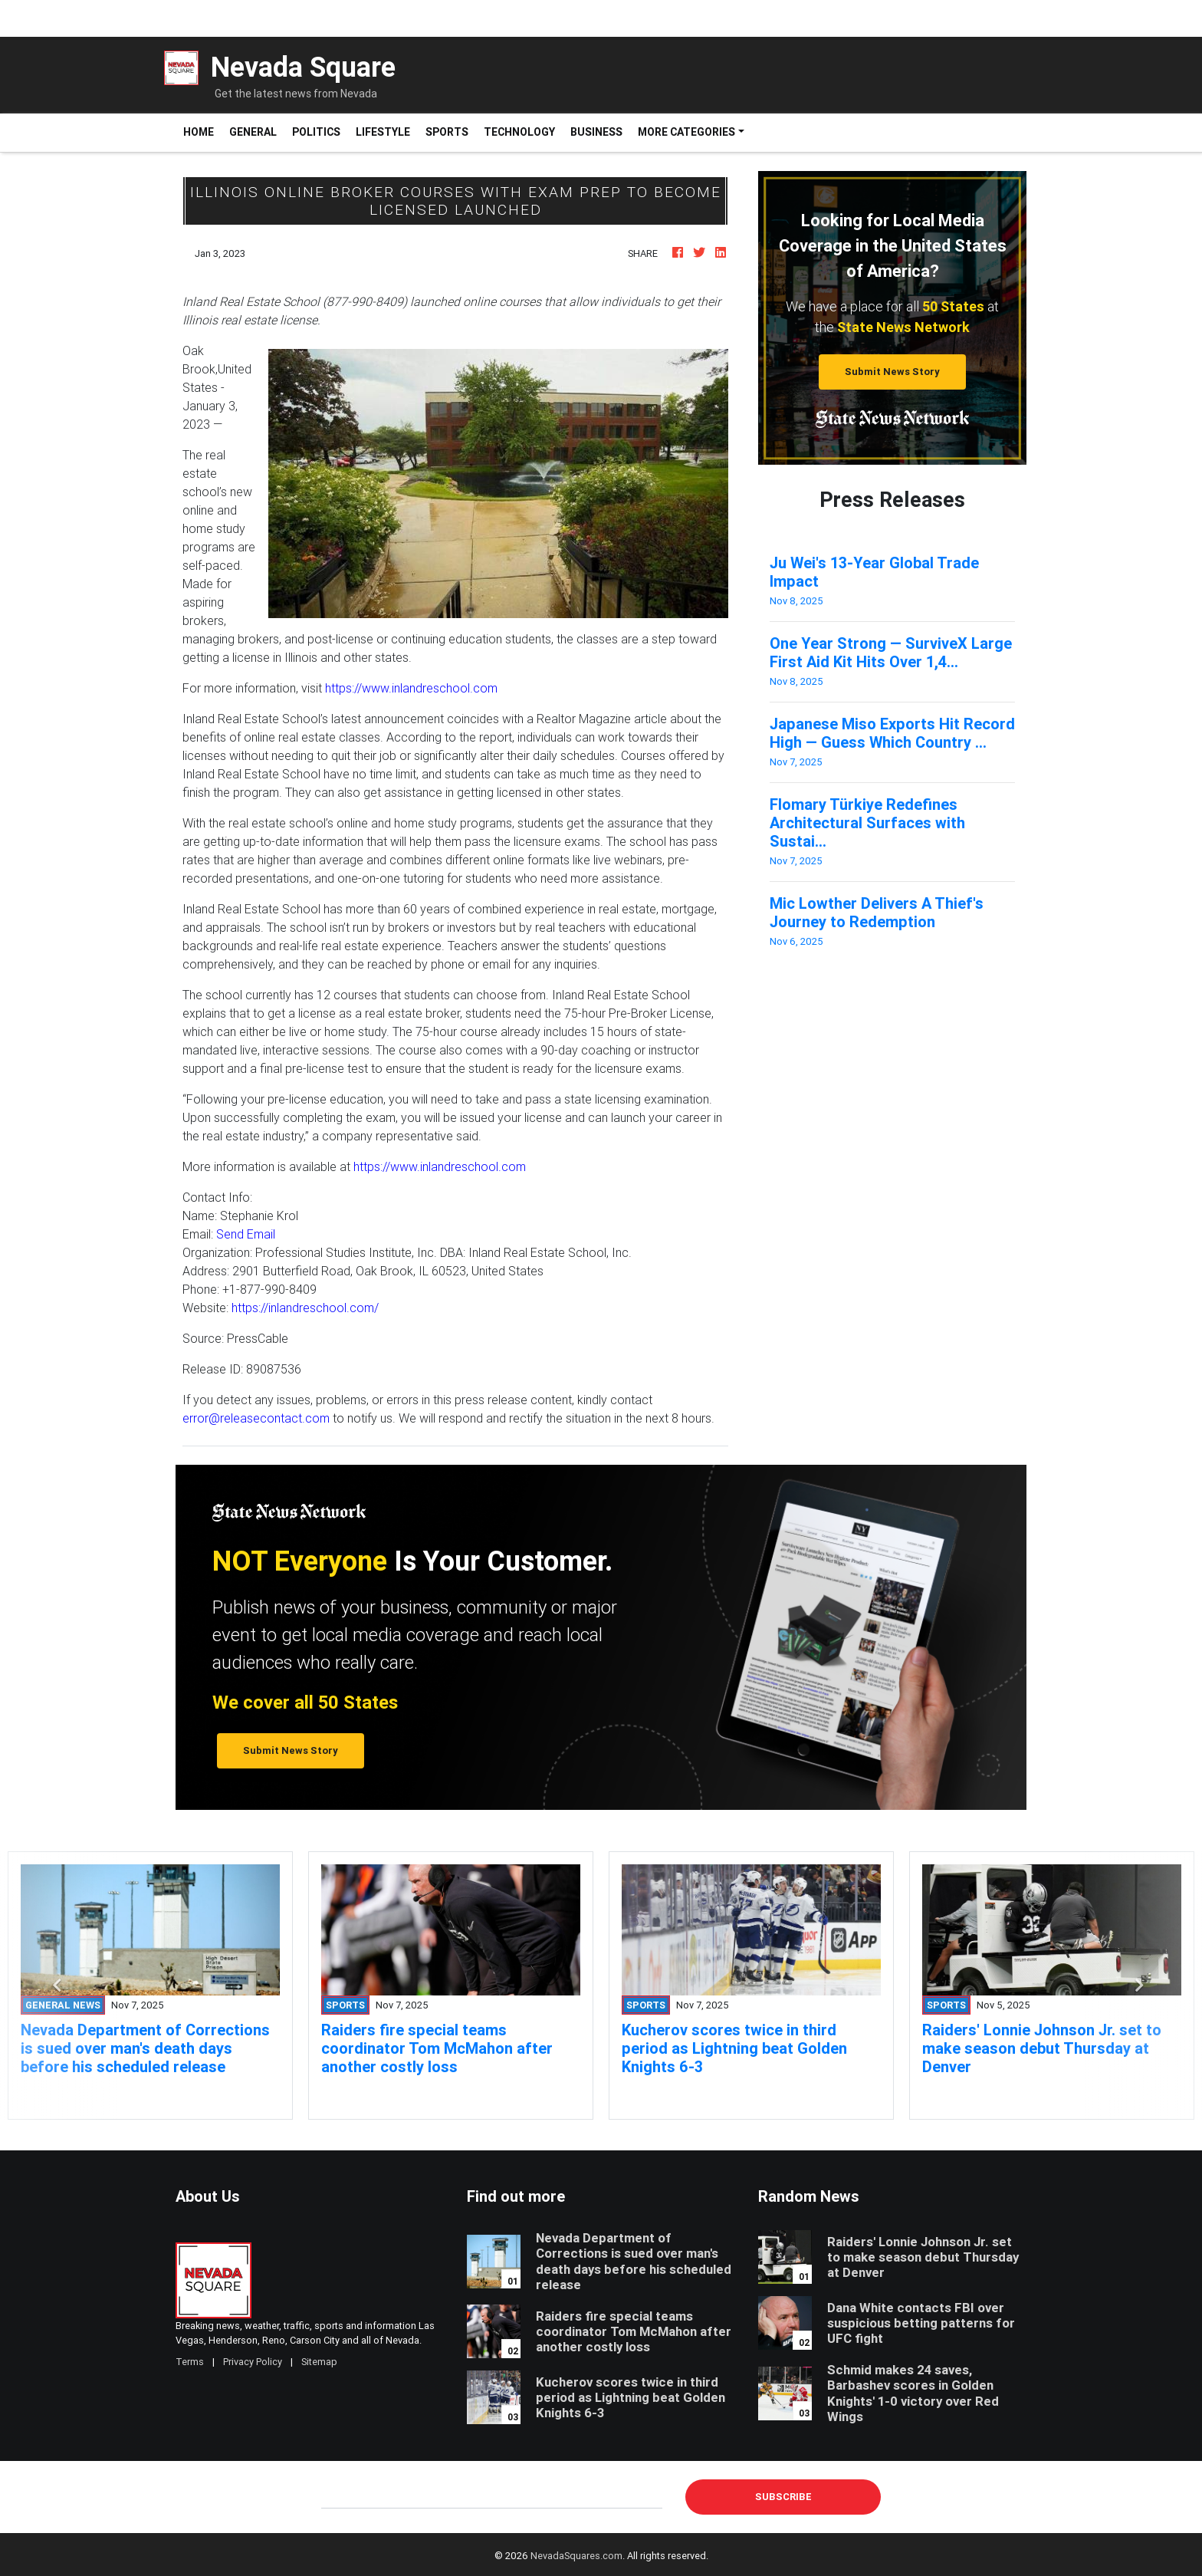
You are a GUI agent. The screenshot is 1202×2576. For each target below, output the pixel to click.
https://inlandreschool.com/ (305, 1307)
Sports (446, 132)
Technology (519, 132)
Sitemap (319, 2361)
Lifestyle (383, 132)
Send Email (245, 1234)
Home (202, 131)
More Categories (686, 132)
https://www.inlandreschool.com (411, 688)
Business (596, 132)
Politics (316, 132)
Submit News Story (892, 371)
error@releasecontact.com (256, 1418)
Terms (190, 2361)
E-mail (337, 2496)
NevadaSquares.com (576, 2555)
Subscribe (783, 2496)
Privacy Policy (252, 2361)
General (253, 132)
